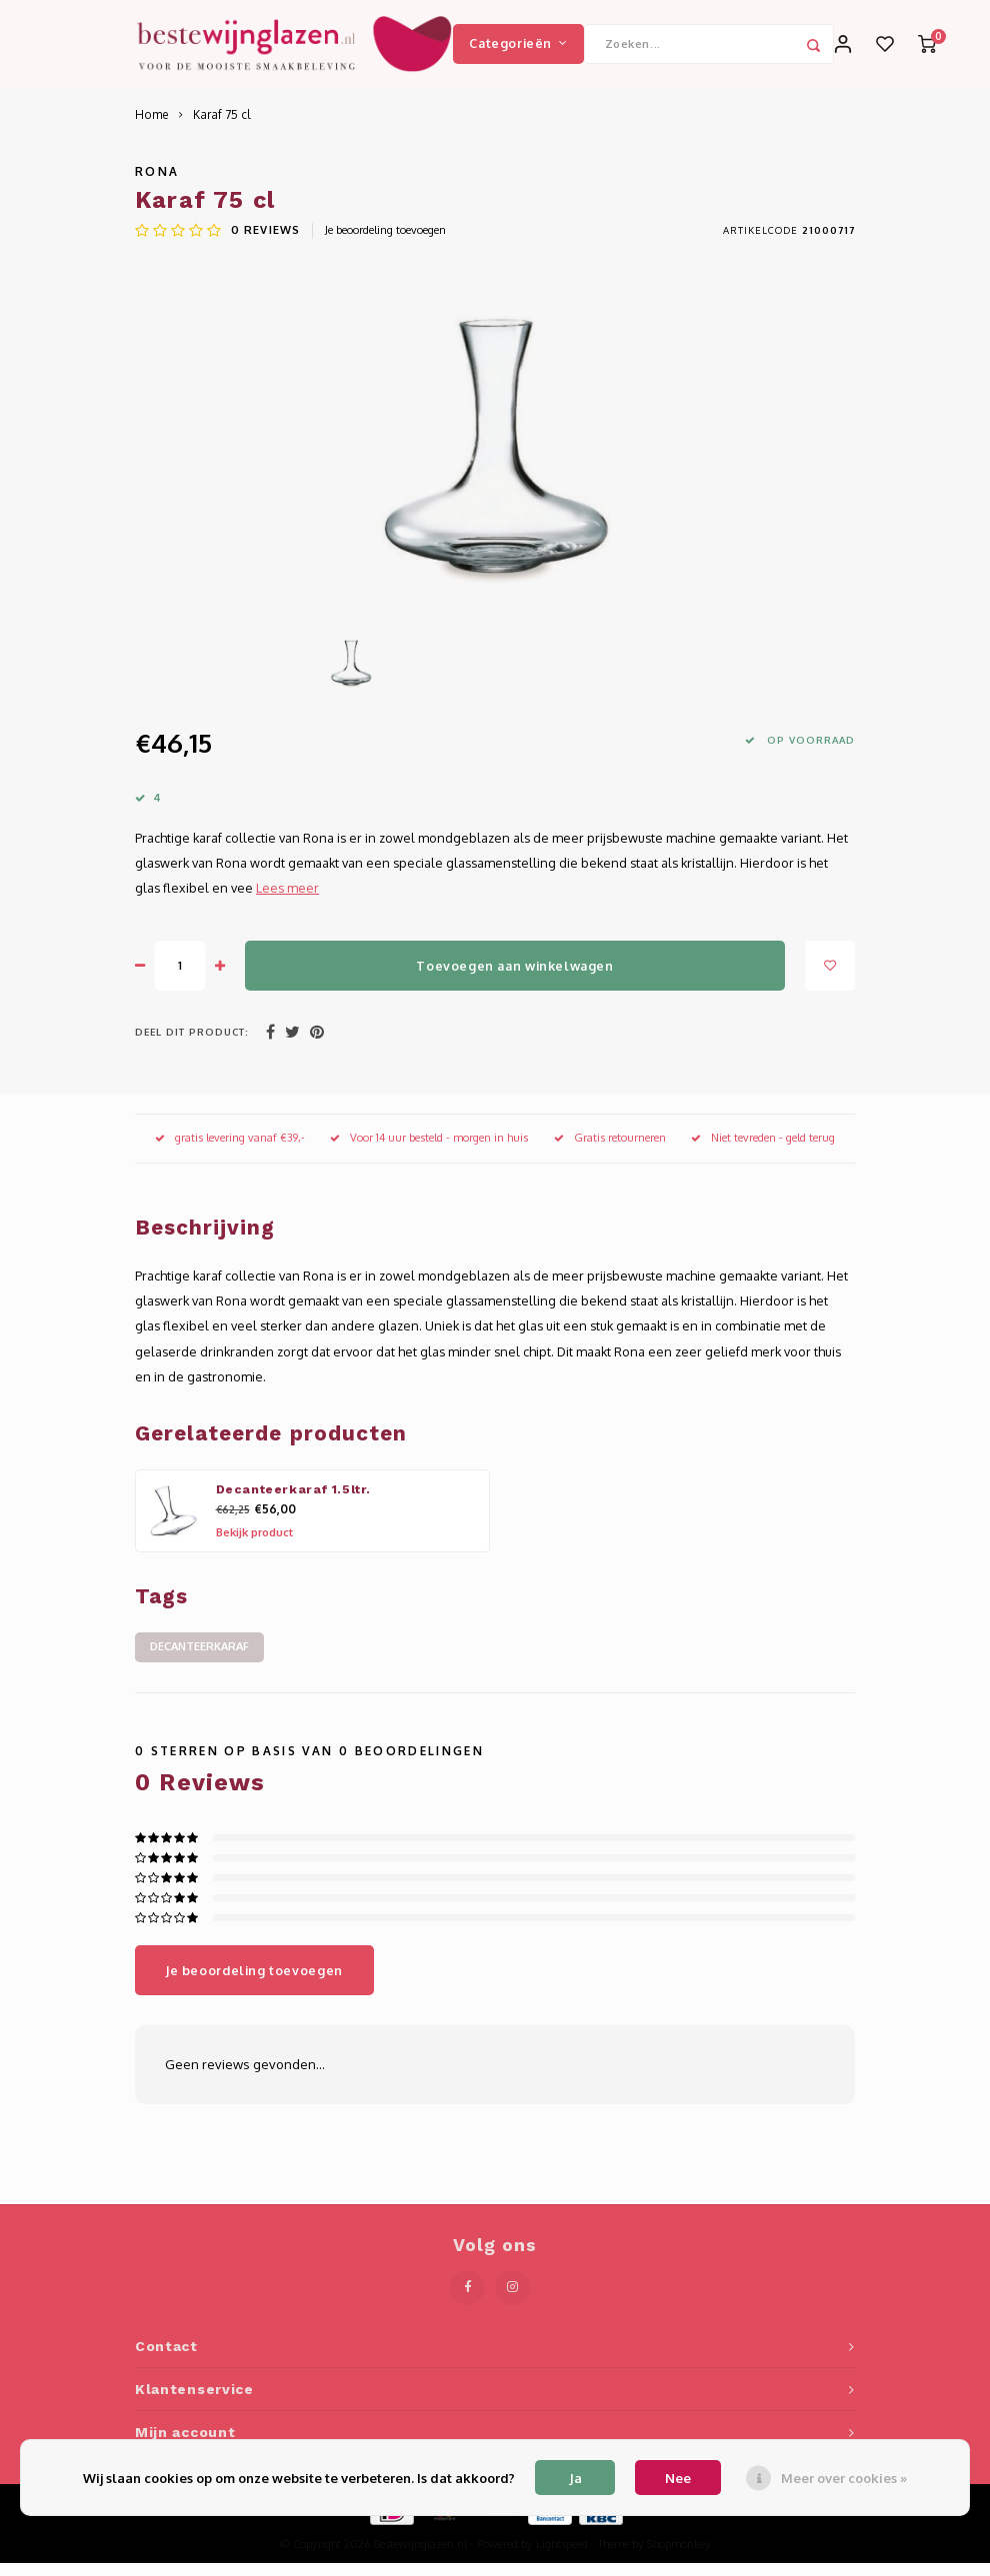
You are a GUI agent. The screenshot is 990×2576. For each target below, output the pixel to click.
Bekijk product (254, 1545)
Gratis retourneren (610, 1151)
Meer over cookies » (844, 2478)
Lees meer (287, 901)
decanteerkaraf (199, 1659)
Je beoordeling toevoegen (385, 243)
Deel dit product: (192, 1045)
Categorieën (518, 49)
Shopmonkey (679, 2557)
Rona (157, 184)
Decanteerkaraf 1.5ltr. (294, 1502)
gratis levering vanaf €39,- (230, 1151)
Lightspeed (562, 2557)
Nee (678, 2478)
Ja (575, 2478)
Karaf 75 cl (221, 127)
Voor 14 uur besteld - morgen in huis (429, 1151)
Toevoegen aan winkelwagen (514, 978)
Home (152, 127)
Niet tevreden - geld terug (763, 1151)
